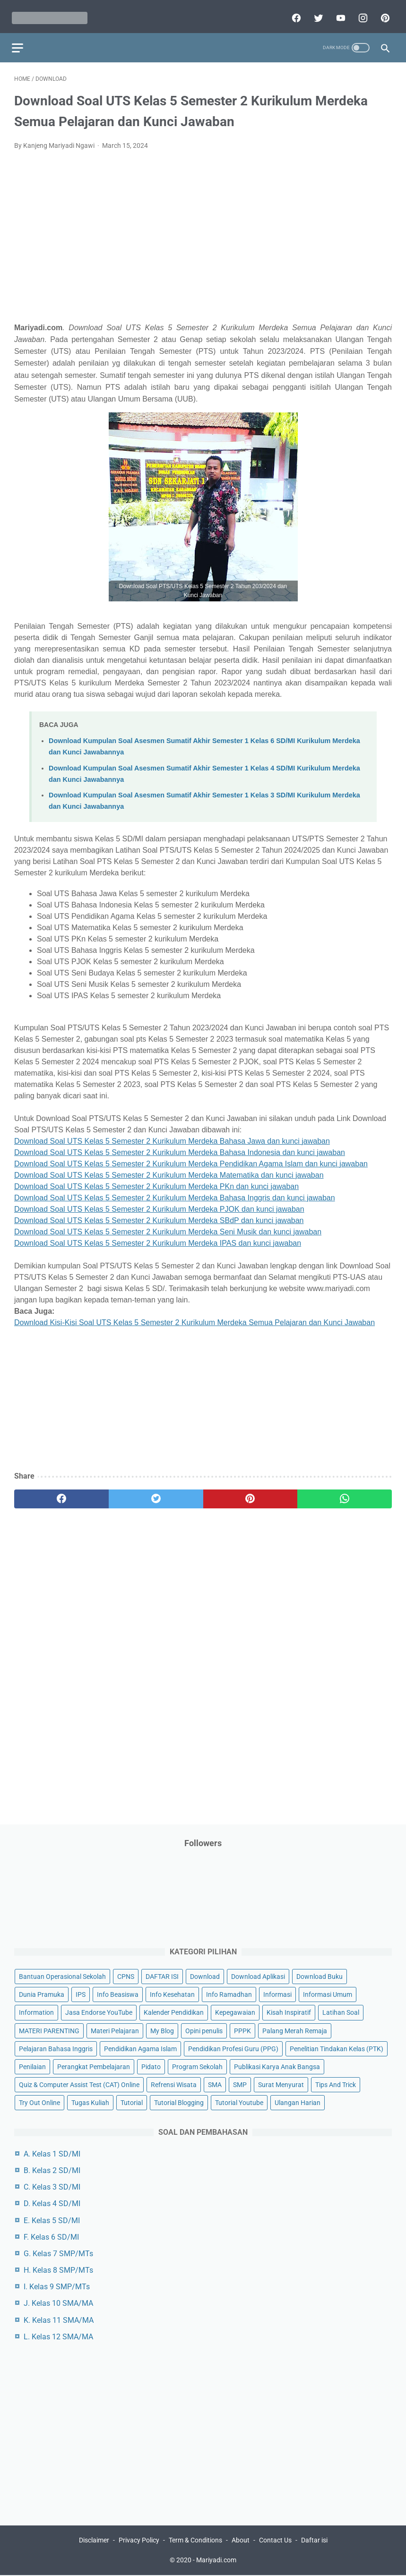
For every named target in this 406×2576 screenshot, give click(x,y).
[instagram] (359, 12)
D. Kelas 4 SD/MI (52, 2202)
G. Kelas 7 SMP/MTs (58, 2252)
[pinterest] (381, 12)
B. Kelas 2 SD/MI (52, 2169)
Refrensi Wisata (174, 2083)
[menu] (20, 40)
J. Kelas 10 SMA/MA (58, 2302)
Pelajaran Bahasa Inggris (56, 2047)
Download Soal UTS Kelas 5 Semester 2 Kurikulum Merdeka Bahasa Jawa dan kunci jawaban (172, 1135)
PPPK (242, 2029)
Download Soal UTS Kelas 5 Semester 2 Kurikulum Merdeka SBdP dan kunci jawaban (158, 1215)
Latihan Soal (340, 2011)
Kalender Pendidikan (174, 2011)
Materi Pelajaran (115, 2029)
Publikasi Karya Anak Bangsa (277, 2065)
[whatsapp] (344, 1493)
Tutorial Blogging (179, 2101)
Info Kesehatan (172, 1993)
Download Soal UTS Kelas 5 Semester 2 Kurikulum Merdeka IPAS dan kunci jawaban (157, 1237)
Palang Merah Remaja (294, 2029)
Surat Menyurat (281, 2083)
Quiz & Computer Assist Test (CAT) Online (79, 2083)
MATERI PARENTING (49, 2029)
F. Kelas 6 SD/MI (51, 2235)
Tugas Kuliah (90, 2101)
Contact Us (275, 2541)
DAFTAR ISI (162, 1975)
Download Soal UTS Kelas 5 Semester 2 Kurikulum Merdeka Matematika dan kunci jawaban (169, 1169)
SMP (240, 2083)
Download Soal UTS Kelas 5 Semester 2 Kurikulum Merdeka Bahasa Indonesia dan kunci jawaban (179, 1147)
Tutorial (132, 2101)
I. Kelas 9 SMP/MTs (57, 2285)
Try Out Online (39, 2101)
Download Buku (319, 1975)
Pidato (151, 2065)
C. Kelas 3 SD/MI (52, 2186)
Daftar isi (314, 2541)
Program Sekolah (197, 2065)
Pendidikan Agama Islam (140, 2047)
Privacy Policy (139, 2541)
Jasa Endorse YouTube (98, 2011)
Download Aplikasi (258, 1975)
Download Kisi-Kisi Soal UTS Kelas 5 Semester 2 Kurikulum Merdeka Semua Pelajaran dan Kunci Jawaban (194, 1317)
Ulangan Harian (297, 2101)
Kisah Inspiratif (289, 2011)
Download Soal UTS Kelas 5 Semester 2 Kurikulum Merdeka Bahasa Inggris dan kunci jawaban (174, 1192)
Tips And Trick (335, 2083)
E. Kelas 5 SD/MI (52, 2219)
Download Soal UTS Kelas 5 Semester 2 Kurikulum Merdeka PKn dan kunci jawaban (156, 1181)
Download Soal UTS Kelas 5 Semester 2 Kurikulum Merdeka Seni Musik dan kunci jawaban (167, 1226)
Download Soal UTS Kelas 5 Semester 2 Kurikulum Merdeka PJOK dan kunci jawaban (159, 1203)
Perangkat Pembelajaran (93, 2065)
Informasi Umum (327, 1993)
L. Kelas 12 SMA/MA (58, 2335)
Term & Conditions (195, 2541)
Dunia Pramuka (41, 1993)
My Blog (162, 2029)
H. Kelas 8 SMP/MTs (58, 2269)
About (241, 2541)
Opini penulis (204, 2029)
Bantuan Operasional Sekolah (62, 1975)
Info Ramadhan (229, 1993)
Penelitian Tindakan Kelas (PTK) (336, 2047)
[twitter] (315, 12)
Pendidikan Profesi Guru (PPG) (233, 2047)
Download (205, 1975)
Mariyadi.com (216, 2561)
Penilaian (32, 2065)
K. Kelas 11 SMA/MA (59, 2318)
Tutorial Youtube (239, 2101)
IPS (81, 1993)
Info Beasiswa (117, 1993)
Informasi (277, 1993)
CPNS (125, 1975)
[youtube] (337, 12)
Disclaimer (94, 2541)
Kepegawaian (235, 2011)
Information (36, 2011)
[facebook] (293, 12)
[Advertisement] (203, 242)
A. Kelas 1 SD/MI (52, 2152)
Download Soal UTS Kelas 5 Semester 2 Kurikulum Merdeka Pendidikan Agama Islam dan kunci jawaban (191, 1158)
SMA (215, 2083)
